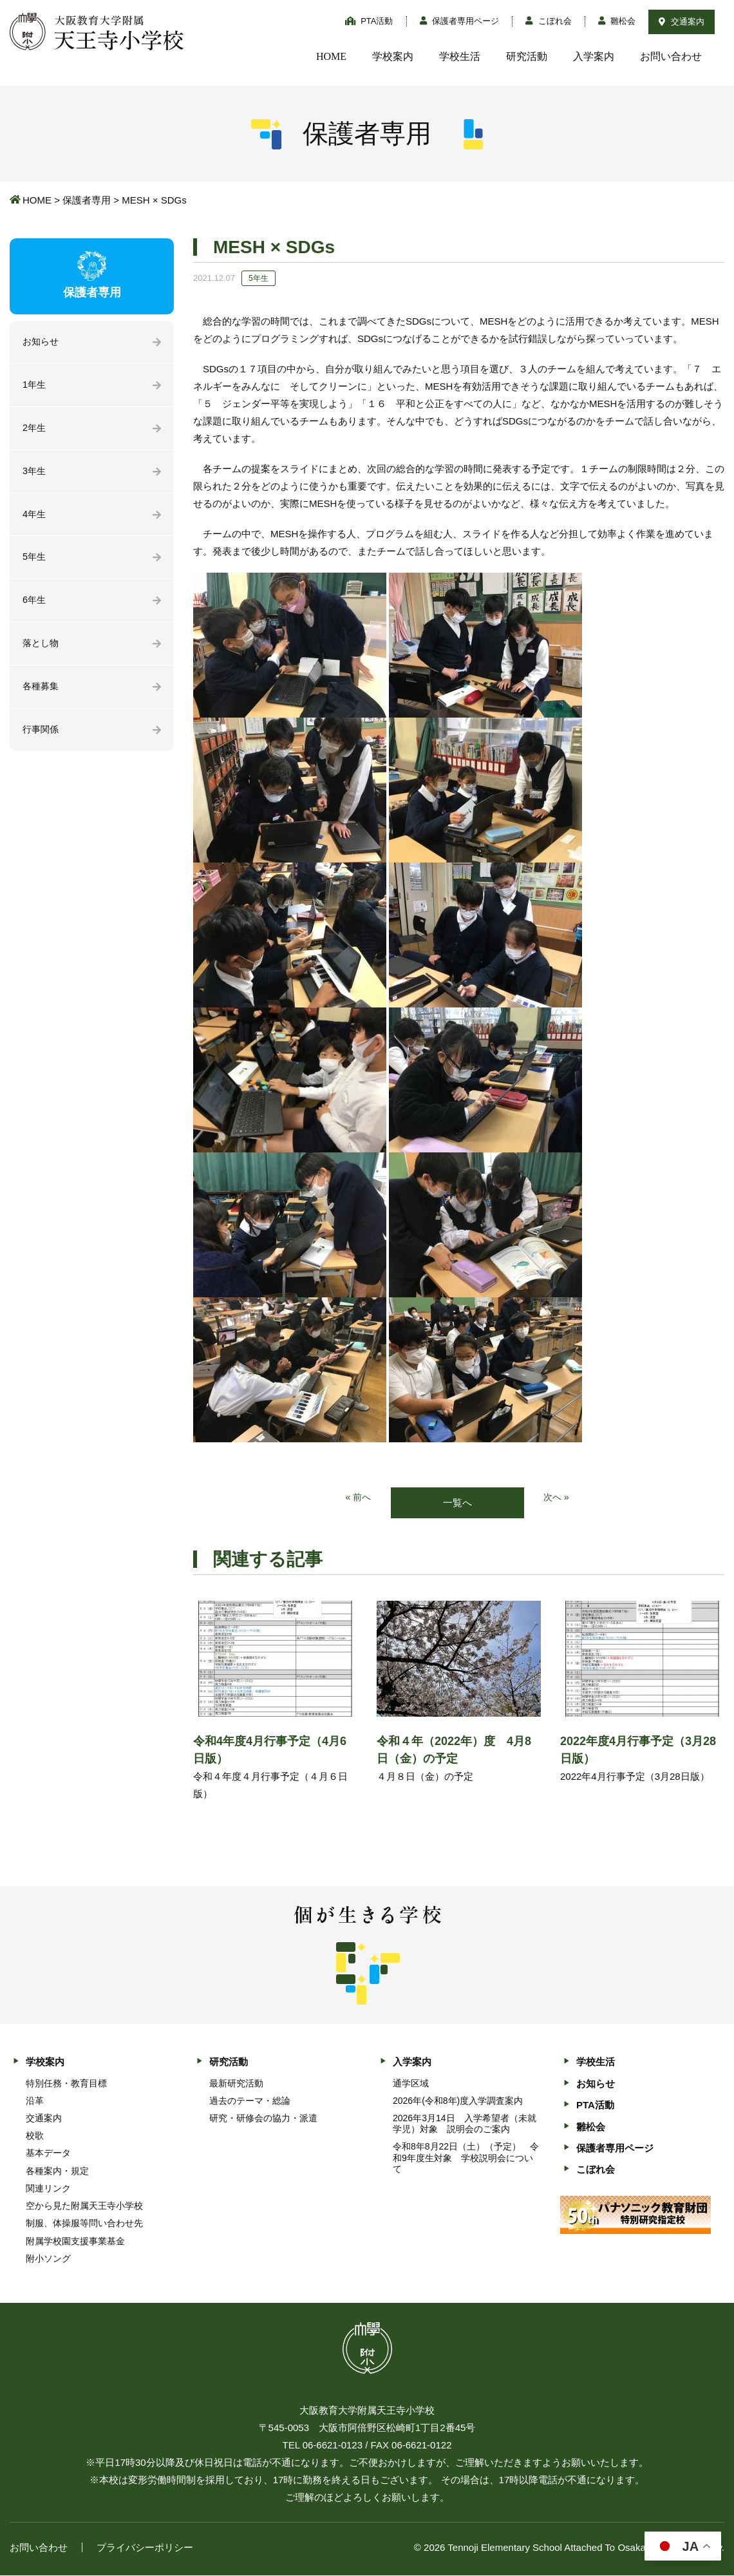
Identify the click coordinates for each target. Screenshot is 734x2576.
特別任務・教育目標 (66, 2084)
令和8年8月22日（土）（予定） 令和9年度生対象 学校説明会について (466, 2158)
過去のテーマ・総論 (249, 2101)
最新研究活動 (236, 2084)
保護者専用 (86, 200)
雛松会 (617, 21)
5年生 (35, 561)
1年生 (35, 386)
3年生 (35, 473)
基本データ (48, 2154)
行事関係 (42, 736)
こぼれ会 (548, 21)
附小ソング (48, 2259)
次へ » (557, 1498)
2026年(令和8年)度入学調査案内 (458, 2101)
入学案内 (593, 56)
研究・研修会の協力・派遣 (263, 2118)
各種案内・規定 (57, 2171)
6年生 (35, 605)
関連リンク (48, 2189)
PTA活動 (369, 21)
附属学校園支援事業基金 (75, 2242)
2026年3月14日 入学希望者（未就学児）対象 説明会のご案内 (464, 2124)
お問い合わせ (671, 56)
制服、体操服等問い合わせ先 (84, 2224)
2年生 (35, 430)
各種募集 (42, 692)
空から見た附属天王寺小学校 (84, 2206)
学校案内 (392, 56)
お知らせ (42, 342)
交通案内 (681, 21)
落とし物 (42, 649)
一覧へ (457, 1503)
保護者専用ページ (460, 21)
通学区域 (411, 2084)
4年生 (35, 517)
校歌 (35, 2136)
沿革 (35, 2101)
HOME (331, 56)
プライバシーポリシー (145, 2548)
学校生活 (459, 56)
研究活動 (526, 56)
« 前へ (358, 1498)
